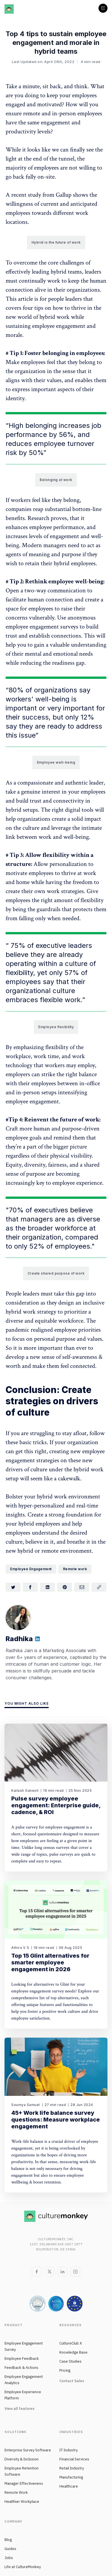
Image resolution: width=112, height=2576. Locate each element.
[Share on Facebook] (30, 1587)
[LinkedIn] (62, 2271)
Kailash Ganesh (25, 1790)
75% (18, 945)
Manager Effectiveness (24, 2483)
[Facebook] (36, 2271)
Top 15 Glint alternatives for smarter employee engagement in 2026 (50, 1962)
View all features (20, 2408)
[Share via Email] (81, 1587)
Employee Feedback (22, 2358)
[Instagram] (75, 2271)
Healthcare (68, 2486)
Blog (8, 2539)
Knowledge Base (73, 2352)
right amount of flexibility (72, 900)
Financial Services (74, 2459)
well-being (52, 699)
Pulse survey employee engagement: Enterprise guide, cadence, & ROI (56, 1805)
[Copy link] (98, 1587)
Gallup (63, 195)
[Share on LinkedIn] (47, 1587)
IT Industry (68, 2450)
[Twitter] (49, 2271)
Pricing (64, 2370)
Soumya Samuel (25, 2105)
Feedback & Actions (21, 2367)
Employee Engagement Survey (24, 2346)
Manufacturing (71, 2477)
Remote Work (16, 2492)
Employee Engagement (31, 1569)
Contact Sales (71, 2380)
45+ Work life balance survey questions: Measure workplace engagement (55, 2119)
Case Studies (70, 2361)
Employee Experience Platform (23, 2394)
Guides (10, 2548)
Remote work (75, 1569)
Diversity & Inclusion (22, 2459)
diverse (88, 1219)
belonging (41, 425)
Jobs (9, 2557)
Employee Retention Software (22, 2471)
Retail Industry (71, 2468)
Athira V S (20, 1947)
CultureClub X (70, 2343)
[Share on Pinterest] (64, 1587)
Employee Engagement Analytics (24, 2379)
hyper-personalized (41, 1506)
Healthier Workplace (22, 2501)
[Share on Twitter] (13, 1587)
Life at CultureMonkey (23, 2566)
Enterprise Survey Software (28, 2450)
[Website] (37, 1639)
